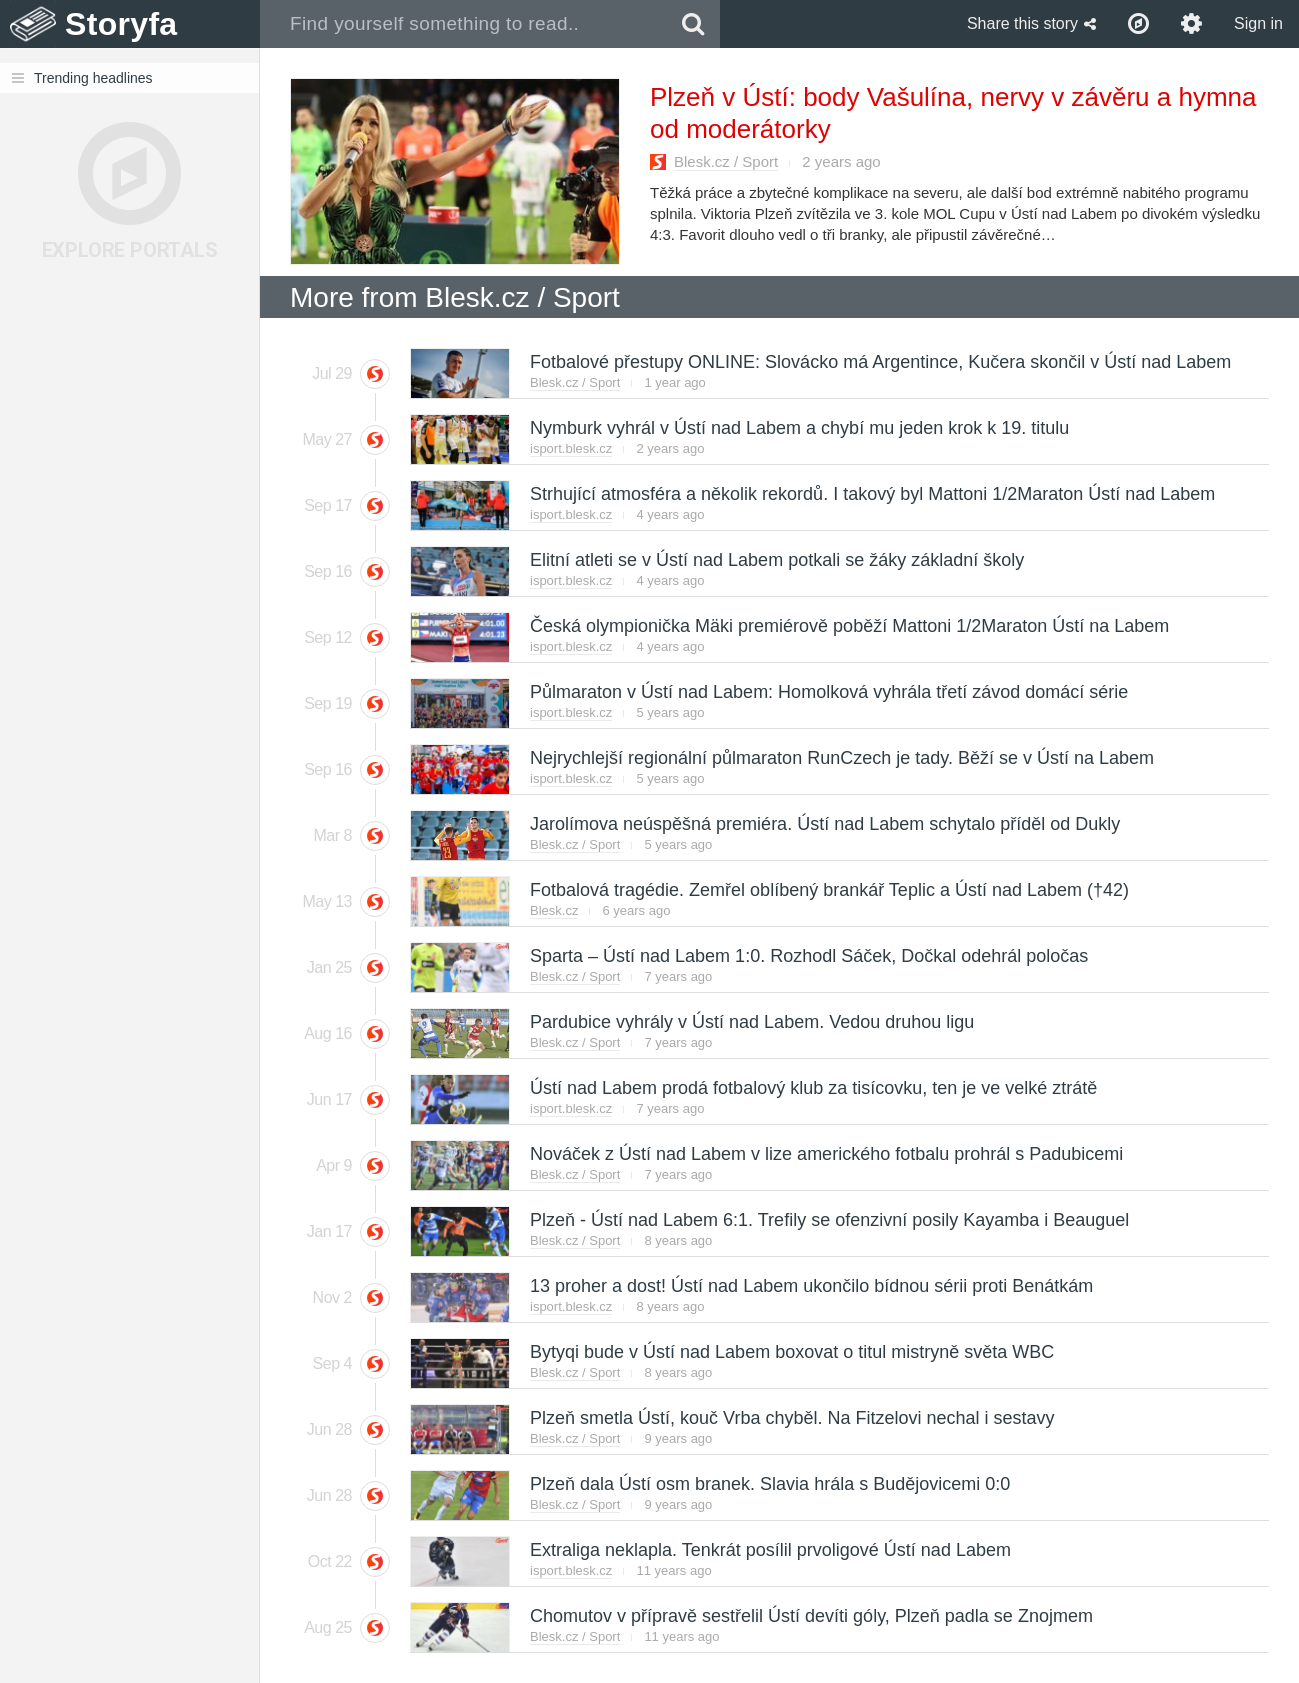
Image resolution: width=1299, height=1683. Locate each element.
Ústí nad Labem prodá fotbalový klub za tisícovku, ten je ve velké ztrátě (812, 1088)
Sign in (1258, 23)
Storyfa (121, 24)
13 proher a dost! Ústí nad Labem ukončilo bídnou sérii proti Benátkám (810, 1286)
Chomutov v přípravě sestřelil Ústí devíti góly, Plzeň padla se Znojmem (810, 1616)
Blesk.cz (554, 910)
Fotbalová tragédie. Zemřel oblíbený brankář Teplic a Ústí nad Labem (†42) (828, 890)
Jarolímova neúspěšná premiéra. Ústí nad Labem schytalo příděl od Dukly (824, 824)
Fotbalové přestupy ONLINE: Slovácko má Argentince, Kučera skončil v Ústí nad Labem (879, 362)
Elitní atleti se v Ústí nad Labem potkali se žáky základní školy (776, 560)
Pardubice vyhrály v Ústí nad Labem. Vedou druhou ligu (751, 1022)
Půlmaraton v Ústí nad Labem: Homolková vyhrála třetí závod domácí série (828, 692)
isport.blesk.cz (571, 448)
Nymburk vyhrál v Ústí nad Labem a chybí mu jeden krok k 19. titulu (798, 428)
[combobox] (463, 24)
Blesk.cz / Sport (726, 161)
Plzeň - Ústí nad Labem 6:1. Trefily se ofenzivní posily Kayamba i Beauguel (828, 1220)
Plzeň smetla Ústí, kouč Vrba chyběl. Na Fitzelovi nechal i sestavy (791, 1418)
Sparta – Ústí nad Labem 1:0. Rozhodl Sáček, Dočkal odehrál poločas (808, 956)
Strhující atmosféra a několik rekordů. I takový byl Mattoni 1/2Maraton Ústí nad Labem (871, 494)
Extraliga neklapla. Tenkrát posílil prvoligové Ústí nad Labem (769, 1550)
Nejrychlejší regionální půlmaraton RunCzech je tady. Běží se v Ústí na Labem (841, 758)
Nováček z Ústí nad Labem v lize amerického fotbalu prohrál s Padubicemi (825, 1154)
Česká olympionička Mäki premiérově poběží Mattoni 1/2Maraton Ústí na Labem (848, 626)
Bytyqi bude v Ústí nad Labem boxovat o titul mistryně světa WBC (791, 1352)
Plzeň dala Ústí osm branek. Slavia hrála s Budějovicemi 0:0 (769, 1484)
